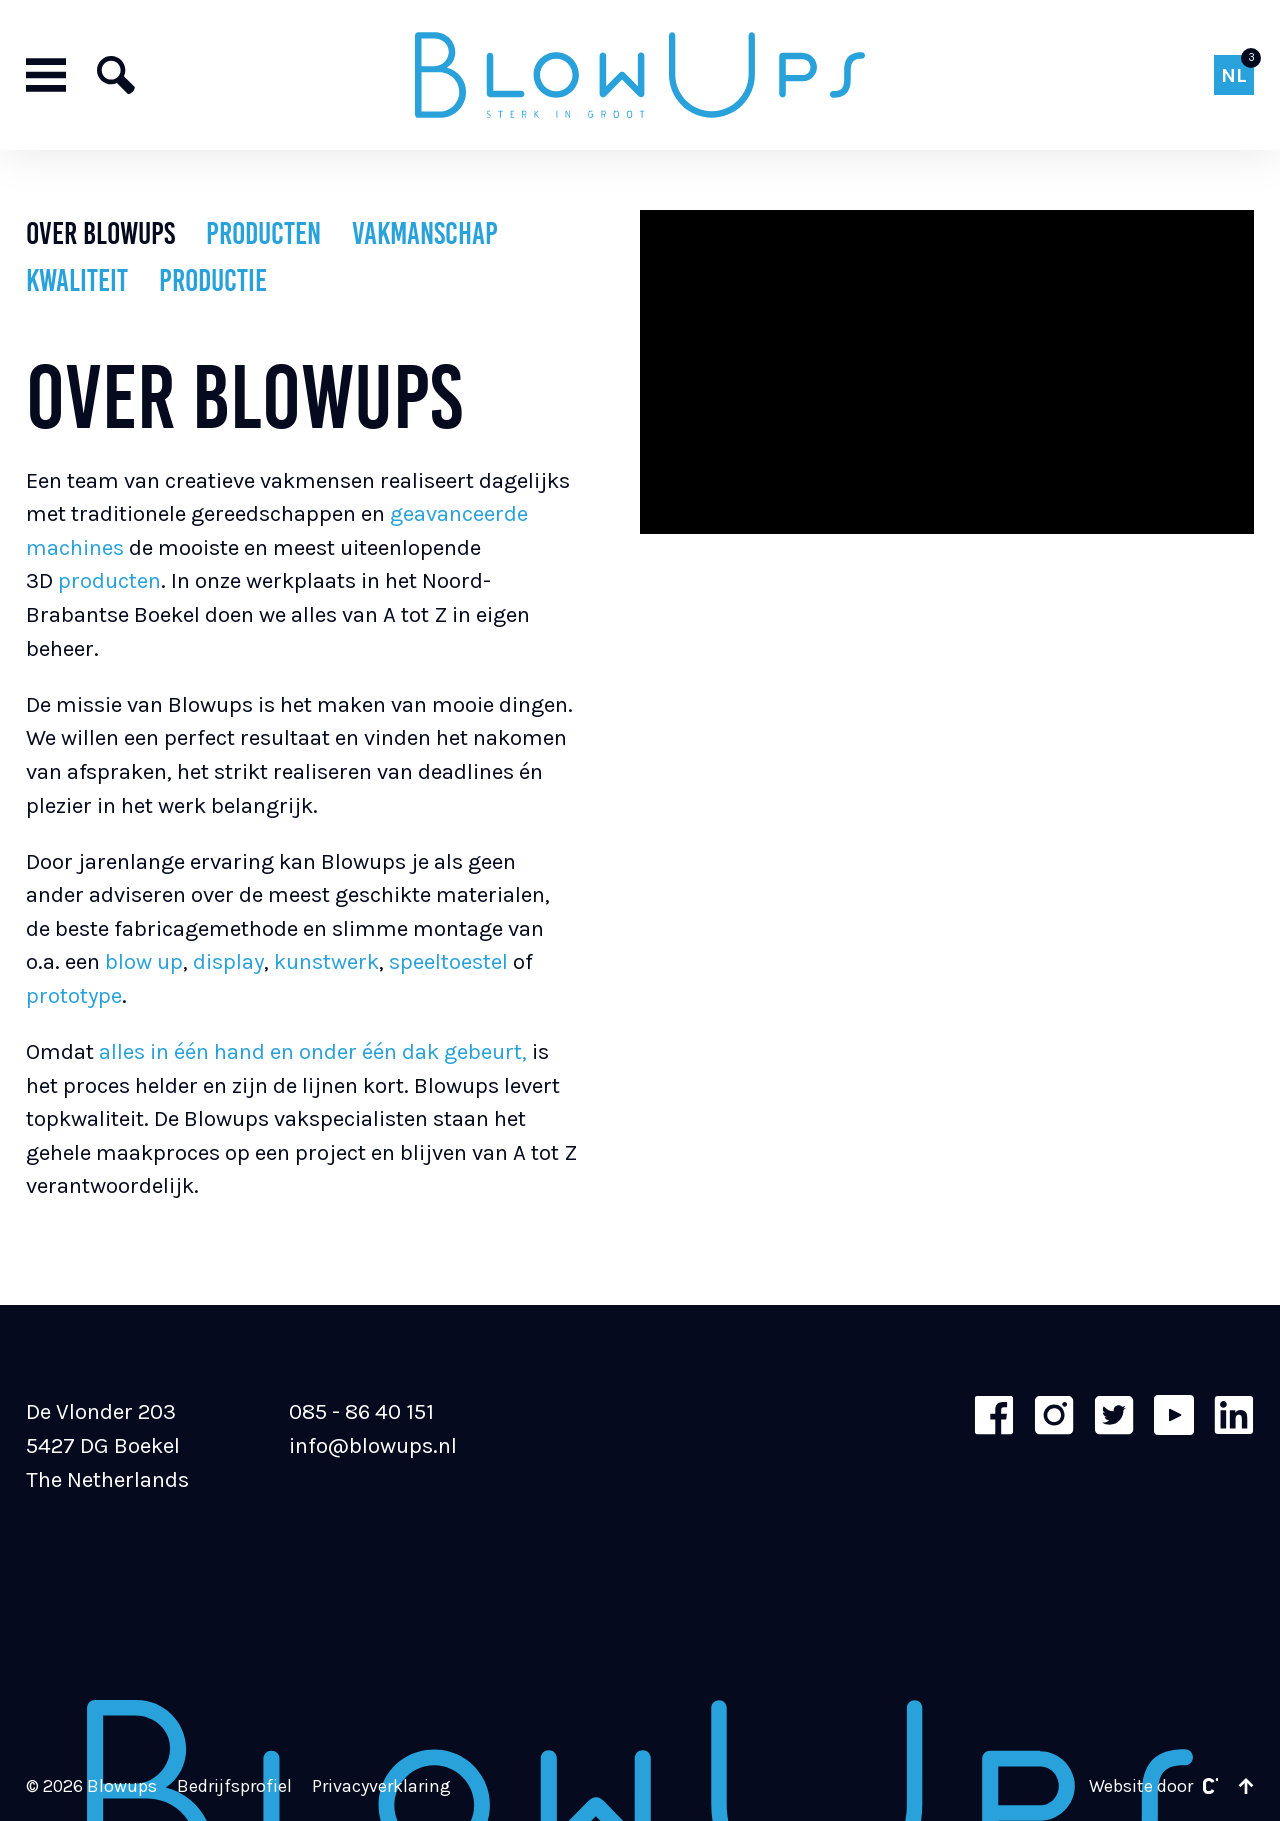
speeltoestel (451, 961)
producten (109, 580)
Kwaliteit (77, 280)
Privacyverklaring (381, 1787)
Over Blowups (100, 233)
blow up (141, 961)
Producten (263, 233)
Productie (213, 280)
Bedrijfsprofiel (234, 1787)
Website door (1154, 1786)
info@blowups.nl (373, 1445)
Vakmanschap (425, 233)
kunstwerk (326, 961)
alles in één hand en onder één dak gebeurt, (310, 1051)
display (228, 961)
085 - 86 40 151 (361, 1411)
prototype (74, 995)
